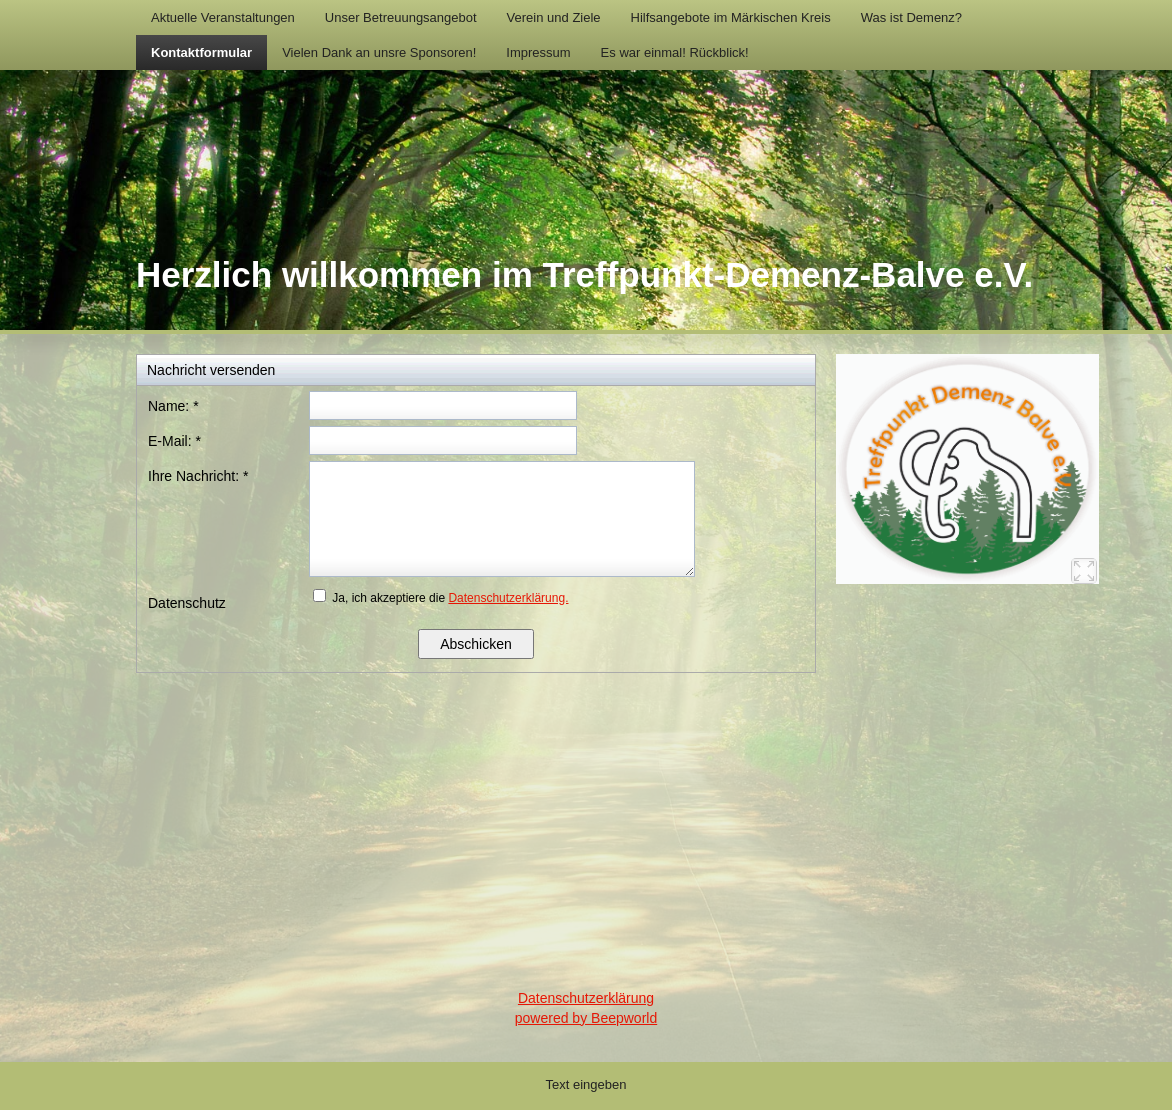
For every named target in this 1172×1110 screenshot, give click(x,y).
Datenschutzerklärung (586, 998)
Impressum (538, 52)
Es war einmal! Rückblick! (675, 52)
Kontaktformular (201, 52)
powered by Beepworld (586, 1018)
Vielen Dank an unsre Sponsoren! (379, 52)
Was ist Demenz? (911, 17)
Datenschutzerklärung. (508, 598)
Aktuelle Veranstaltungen (223, 17)
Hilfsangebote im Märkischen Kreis (731, 17)
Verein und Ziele (554, 17)
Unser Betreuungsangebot (401, 17)
